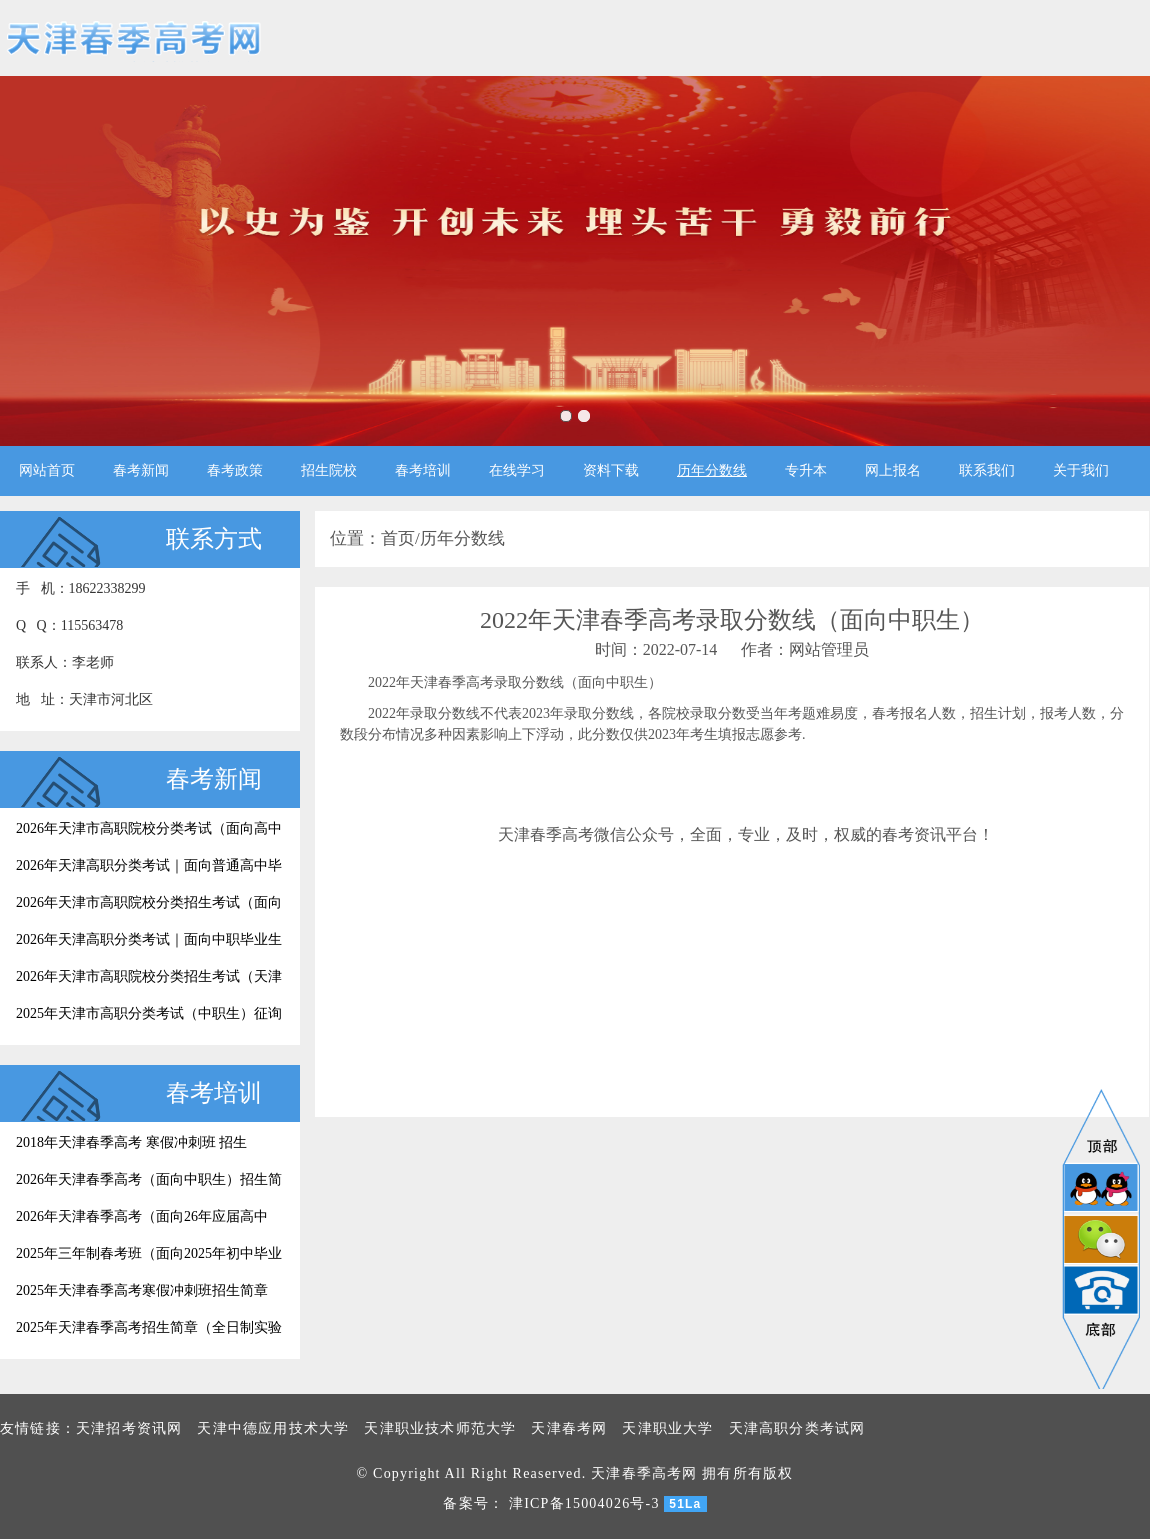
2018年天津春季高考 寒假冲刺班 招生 (131, 1142)
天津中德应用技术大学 (273, 1428)
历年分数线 (712, 470)
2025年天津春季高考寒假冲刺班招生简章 (142, 1290)
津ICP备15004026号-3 (584, 1503)
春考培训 (423, 470)
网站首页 (47, 470)
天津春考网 (569, 1428)
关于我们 (1081, 470)
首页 (398, 538)
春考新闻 (141, 470)
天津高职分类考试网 (797, 1428)
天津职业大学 (667, 1428)
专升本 (806, 470)
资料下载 (611, 470)
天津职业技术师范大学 (440, 1428)
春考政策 (235, 470)
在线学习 (517, 470)
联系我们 (987, 470)
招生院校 (329, 470)
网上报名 (893, 470)
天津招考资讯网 (129, 1428)
